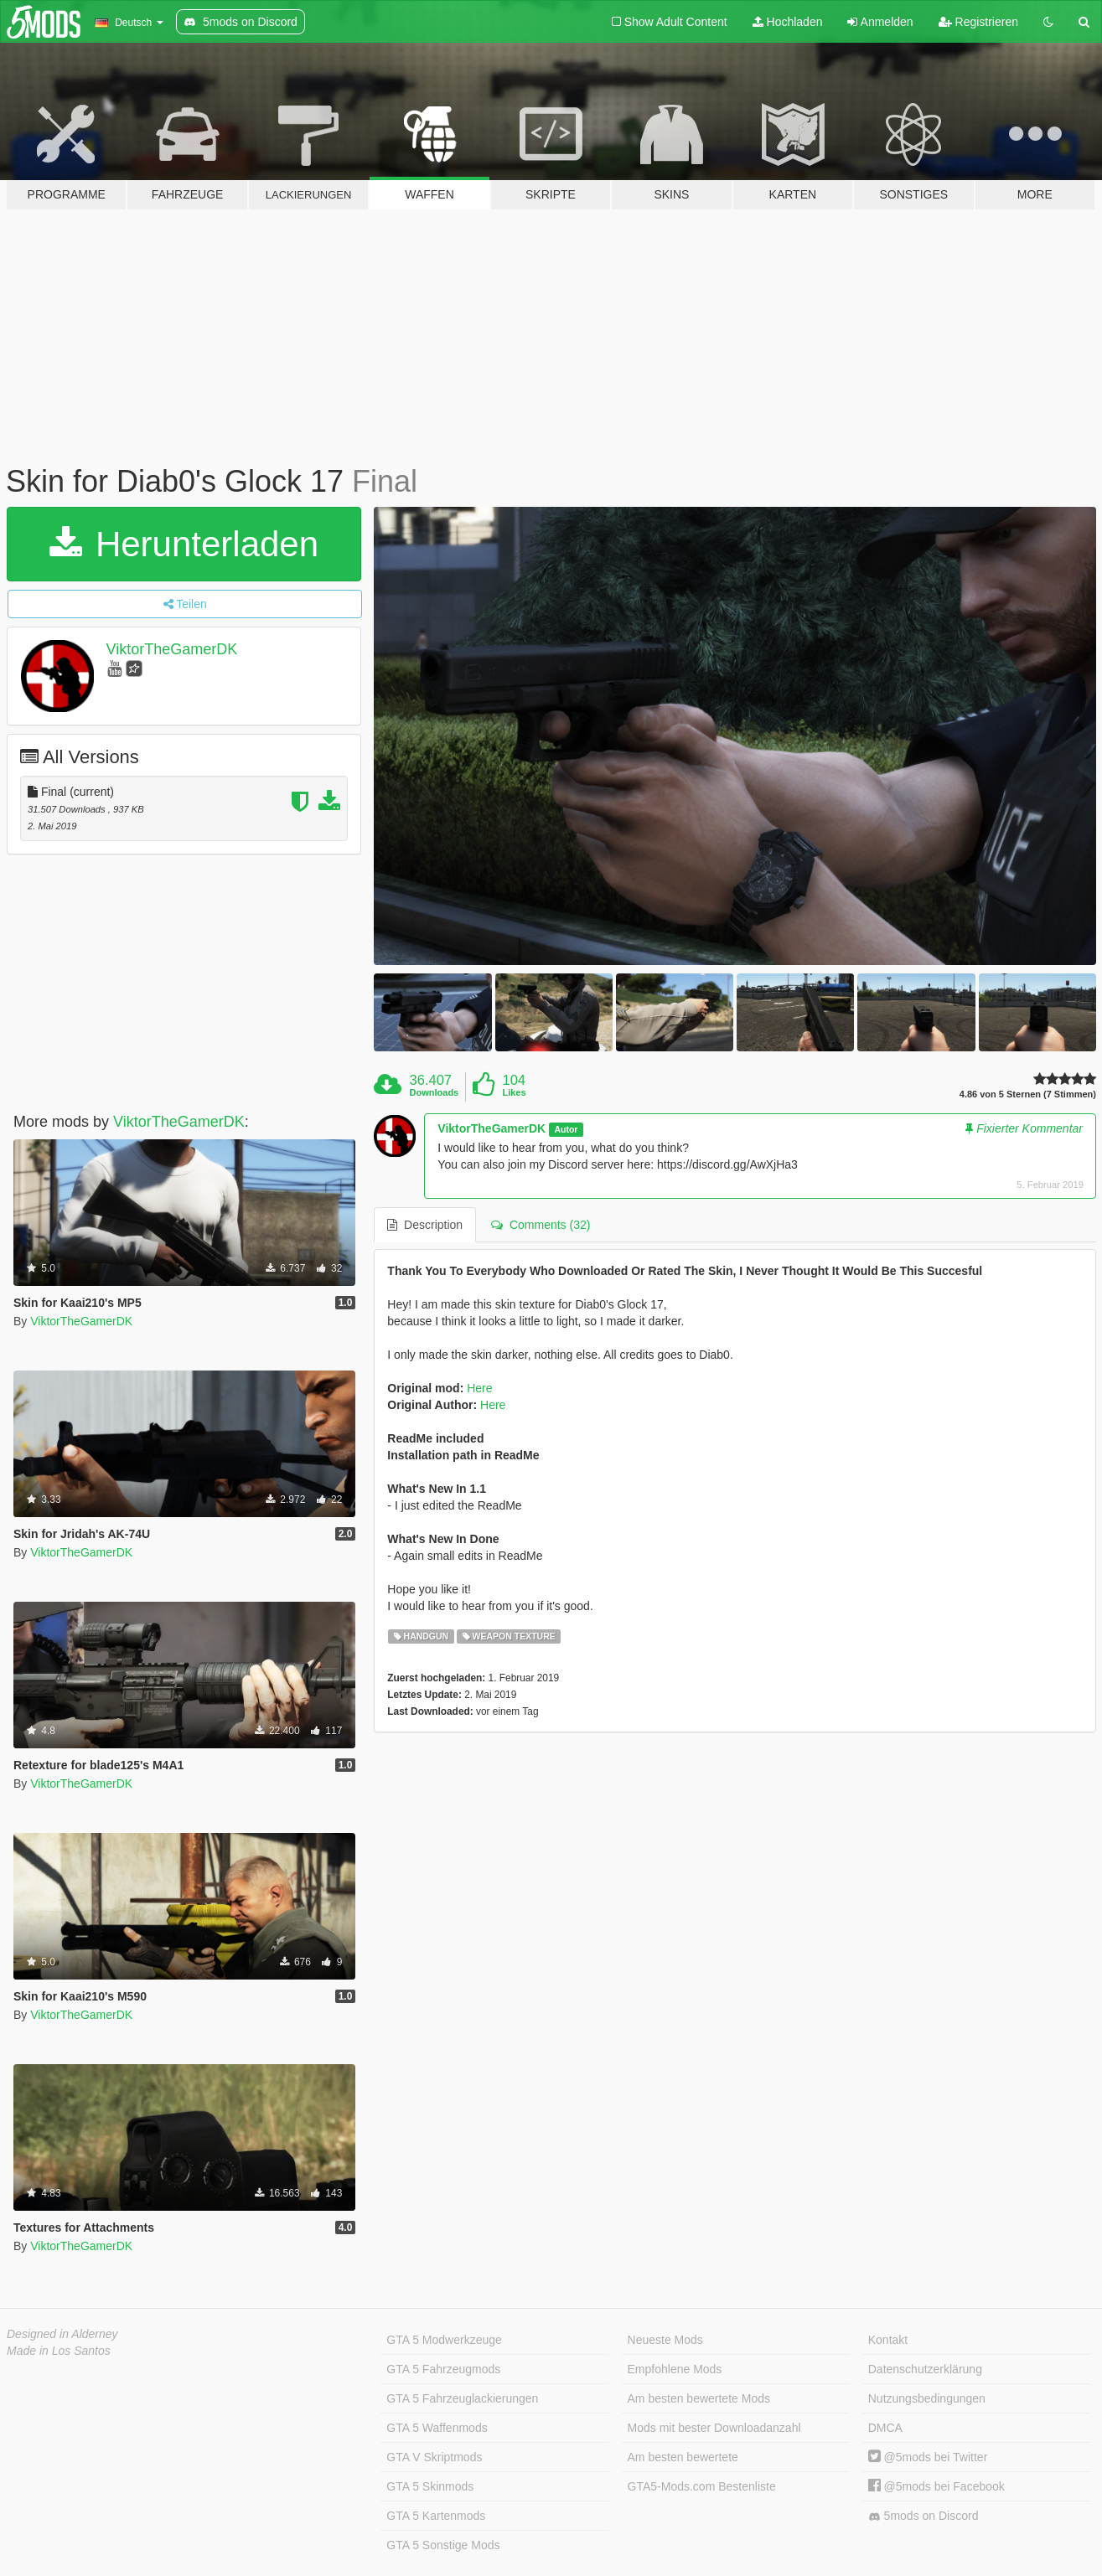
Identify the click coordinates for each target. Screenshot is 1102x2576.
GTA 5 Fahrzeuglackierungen (462, 2398)
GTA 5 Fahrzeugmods (443, 2369)
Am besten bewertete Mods (699, 2398)
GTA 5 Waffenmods (436, 2427)
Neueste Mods (665, 2339)
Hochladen (788, 21)
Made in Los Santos (59, 2350)
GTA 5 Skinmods (429, 2486)
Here (479, 1388)
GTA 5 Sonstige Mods (442, 2545)
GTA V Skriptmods (434, 2457)
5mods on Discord (923, 2516)
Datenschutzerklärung (925, 2369)
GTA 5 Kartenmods (435, 2515)
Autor (565, 1129)
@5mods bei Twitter (928, 2457)
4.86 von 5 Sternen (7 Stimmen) (1028, 1094)
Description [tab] (425, 1224)
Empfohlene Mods (675, 2369)
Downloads (434, 1092)
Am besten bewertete (683, 2457)
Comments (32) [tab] (540, 1224)
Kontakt (888, 2339)
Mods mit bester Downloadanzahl (714, 2427)
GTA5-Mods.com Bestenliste (702, 2486)
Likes (513, 1092)
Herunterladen (183, 544)
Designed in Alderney (62, 2334)
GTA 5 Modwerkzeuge (443, 2339)
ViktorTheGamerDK (172, 649)
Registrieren (978, 21)
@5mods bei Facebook (936, 2486)
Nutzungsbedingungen (927, 2398)
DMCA (885, 2427)
